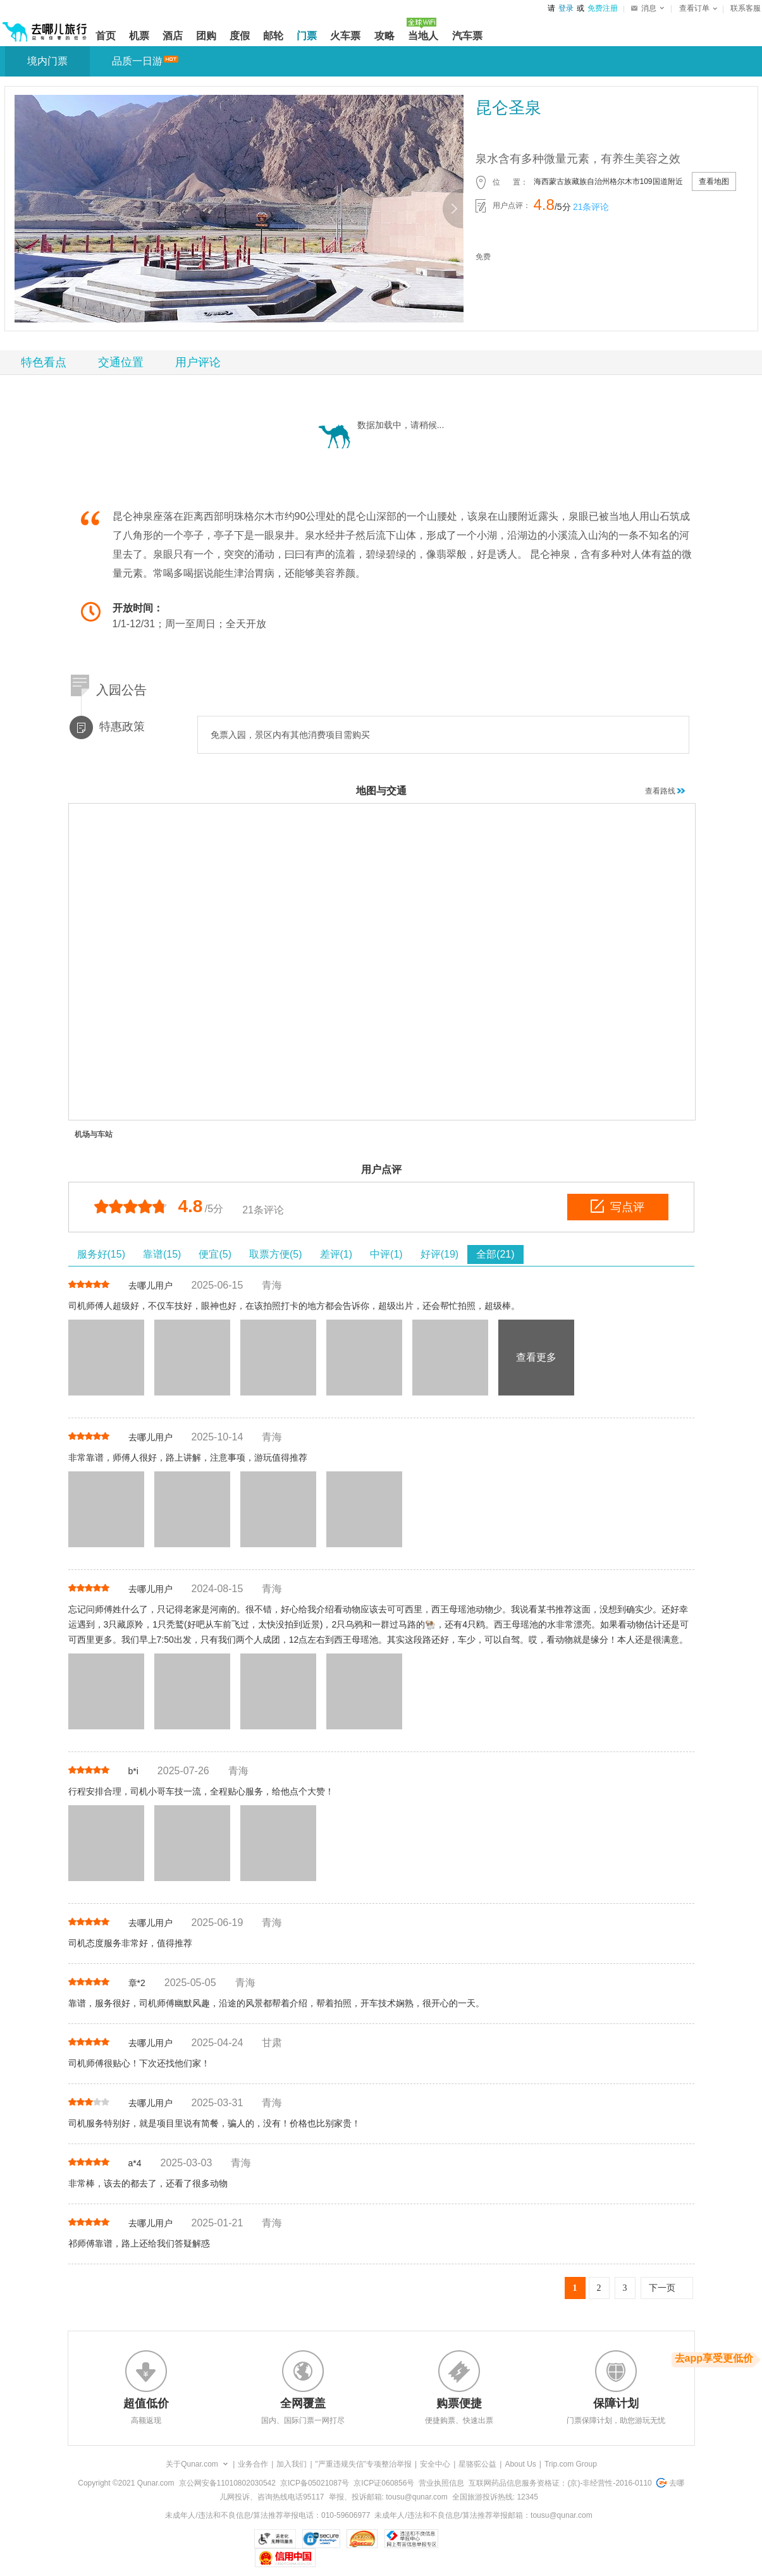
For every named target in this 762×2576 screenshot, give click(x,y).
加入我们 (291, 2464)
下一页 (662, 2288)
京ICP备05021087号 (314, 2483)
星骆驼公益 (477, 2464)
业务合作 (253, 2464)
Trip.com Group (570, 2464)
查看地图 (714, 181)
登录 (566, 8)
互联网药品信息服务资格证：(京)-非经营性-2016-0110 (560, 2483)
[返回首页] (45, 26)
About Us (520, 2464)
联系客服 (745, 8)
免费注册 (602, 8)
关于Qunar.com (192, 2464)
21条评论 (591, 207)
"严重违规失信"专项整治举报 (364, 2464)
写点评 (617, 1206)
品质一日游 (137, 61)
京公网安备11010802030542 (227, 2483)
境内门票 (47, 61)
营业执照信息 (441, 2483)
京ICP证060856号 (383, 2483)
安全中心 (435, 2464)
